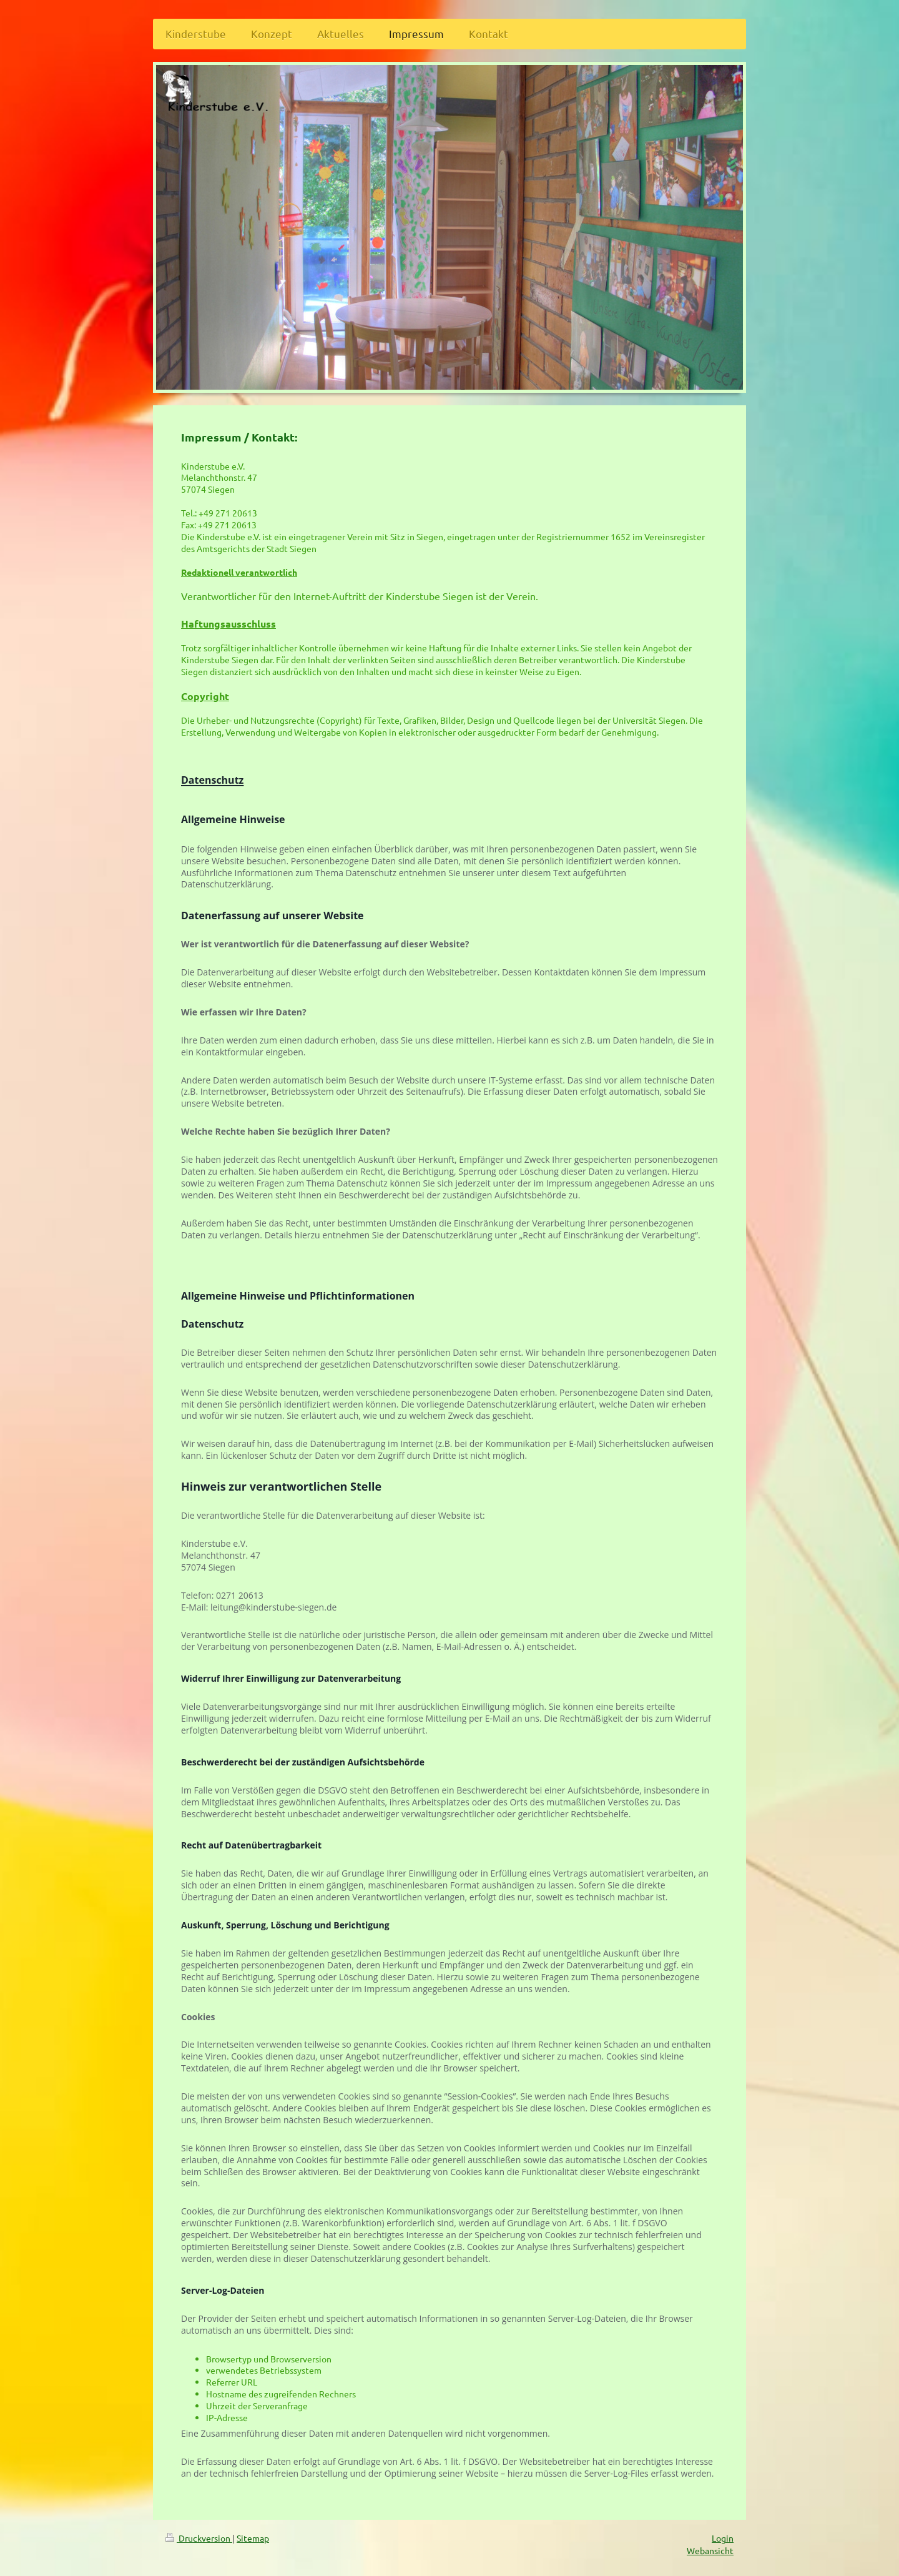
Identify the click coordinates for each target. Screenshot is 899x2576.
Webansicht (710, 2550)
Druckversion (198, 2538)
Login (723, 2538)
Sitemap (253, 2538)
